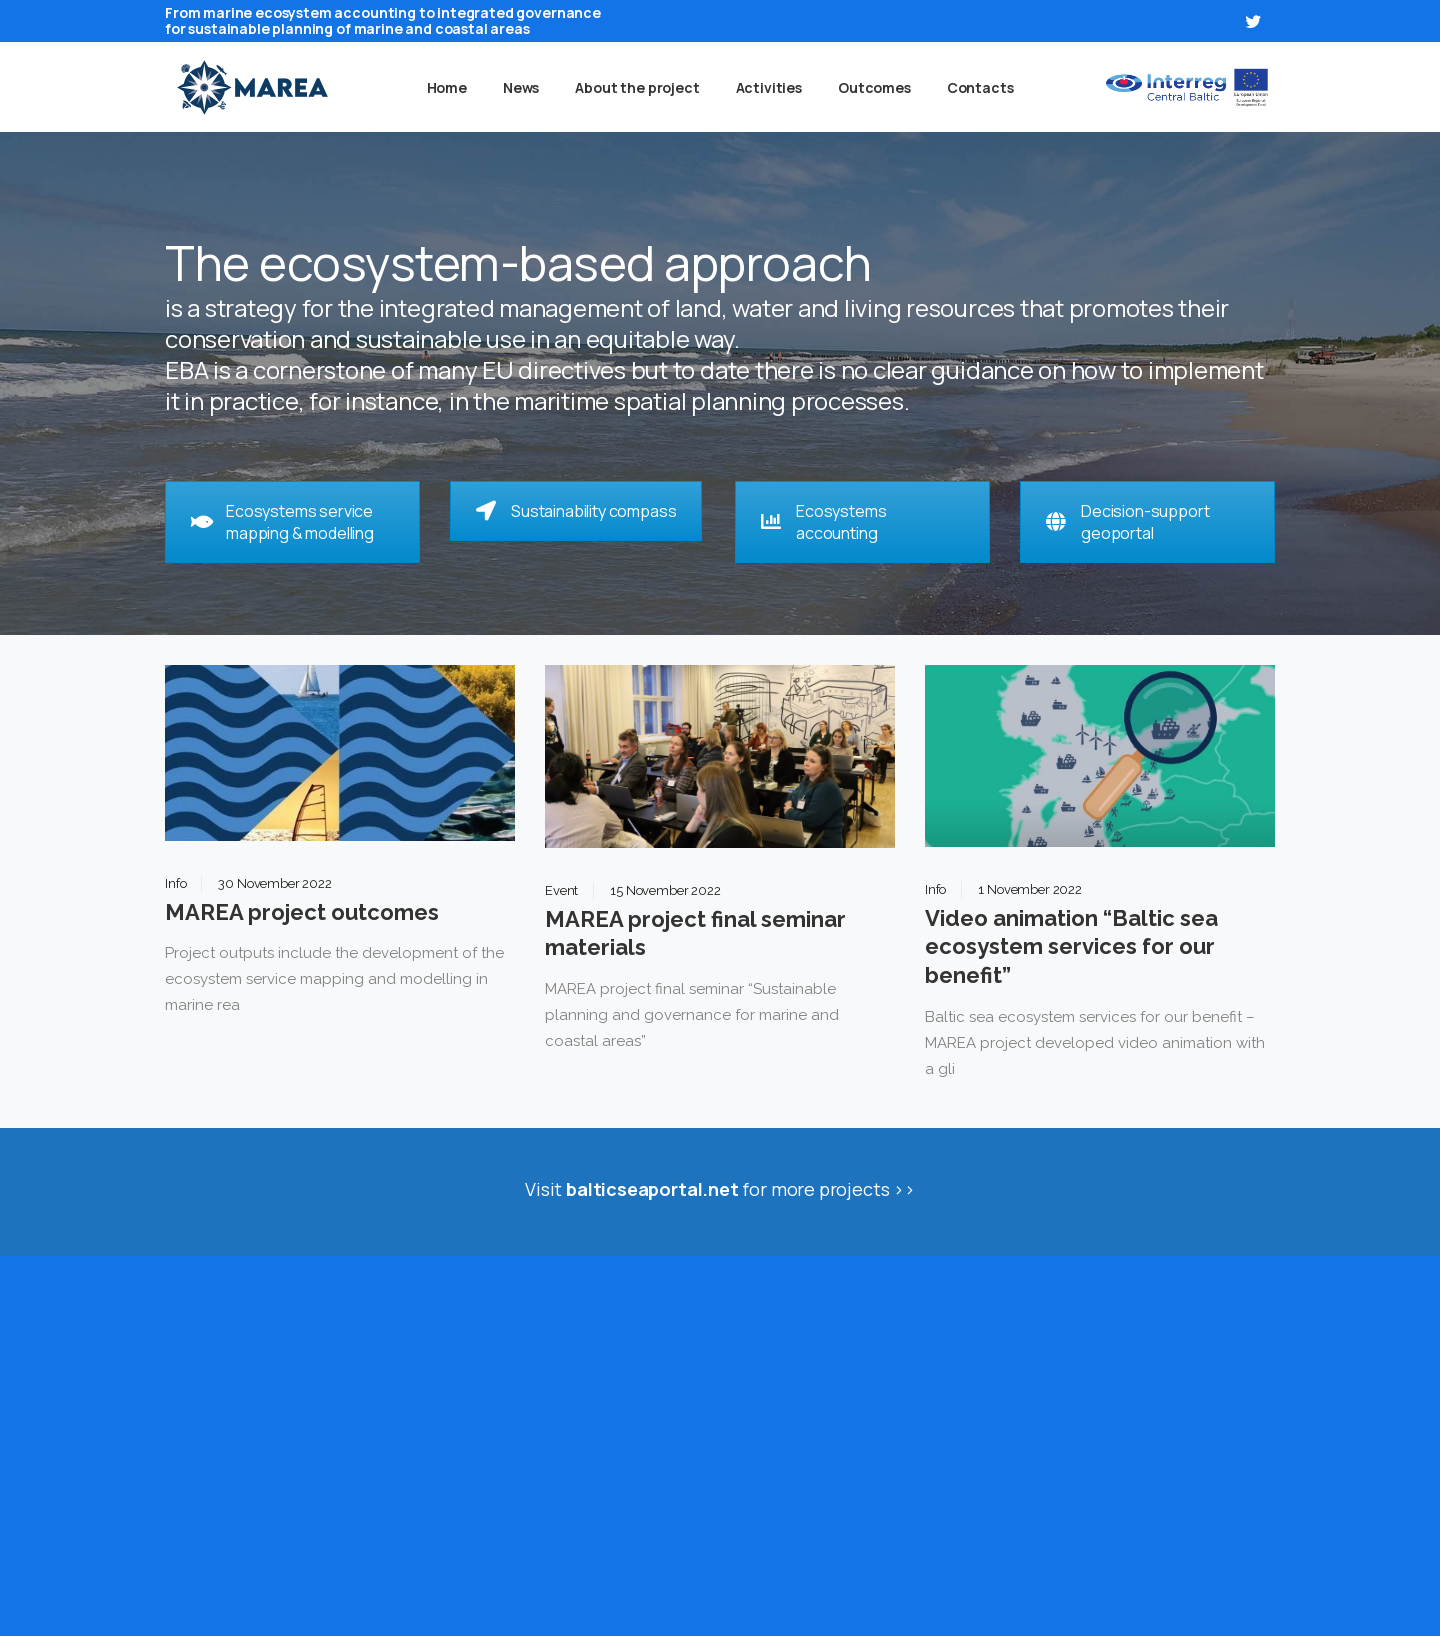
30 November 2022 (274, 883)
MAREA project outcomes (302, 912)
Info (175, 883)
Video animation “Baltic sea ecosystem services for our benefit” (1071, 946)
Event (561, 890)
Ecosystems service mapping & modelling (282, 522)
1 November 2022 (1030, 889)
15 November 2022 (665, 890)
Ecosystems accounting (823, 522)
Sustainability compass (576, 511)
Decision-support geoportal (1127, 522)
